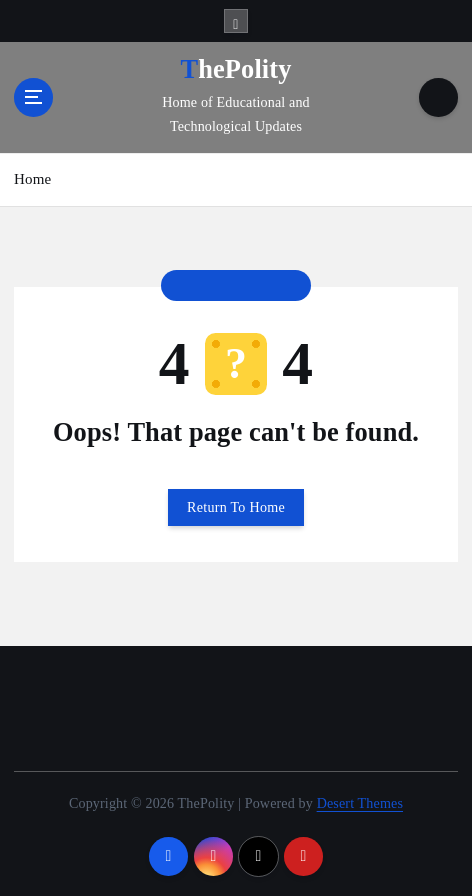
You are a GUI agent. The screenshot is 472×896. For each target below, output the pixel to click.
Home (32, 179)
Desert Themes (360, 803)
